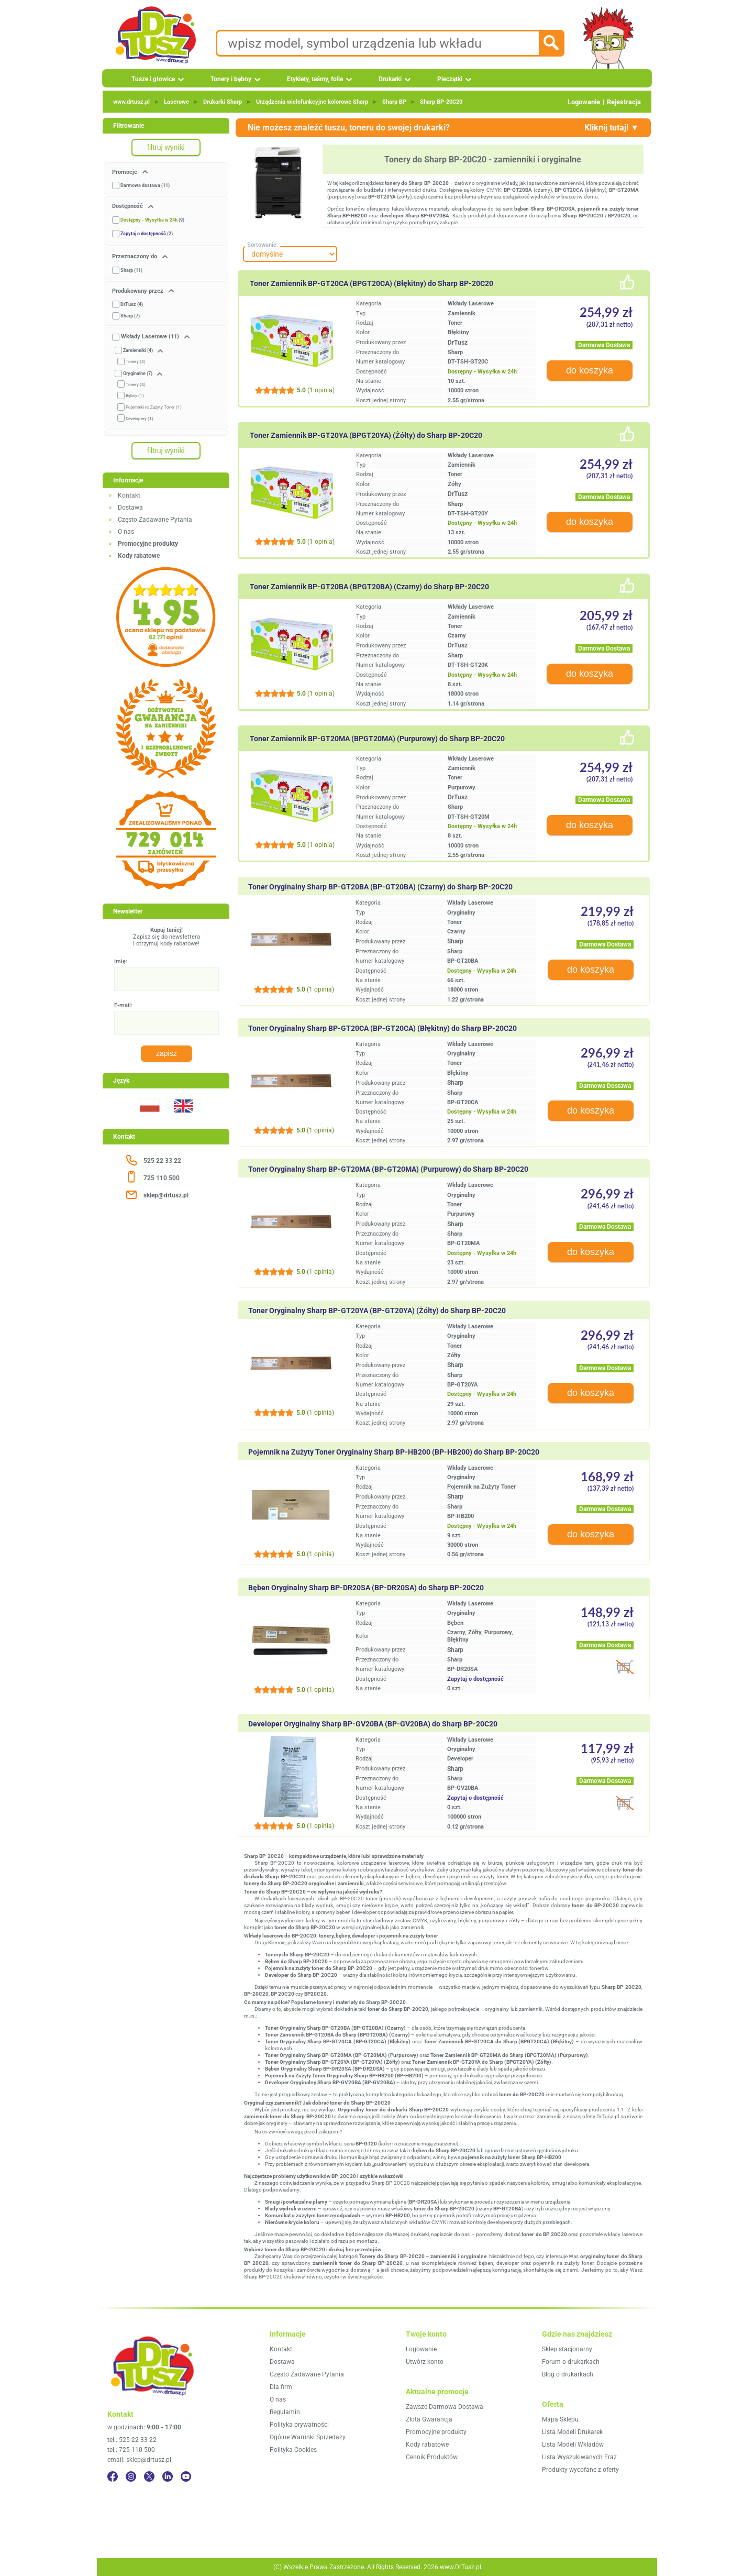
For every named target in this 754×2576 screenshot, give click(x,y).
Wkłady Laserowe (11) (150, 336)
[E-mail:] (166, 1023)
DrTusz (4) (131, 304)
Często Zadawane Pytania (155, 519)
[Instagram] (131, 2476)
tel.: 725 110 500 (131, 2449)
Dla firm (281, 2387)
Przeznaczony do (135, 256)
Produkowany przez (138, 291)
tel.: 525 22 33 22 (132, 2439)
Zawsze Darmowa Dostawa (444, 2406)
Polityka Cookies (293, 2449)
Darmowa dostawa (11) (145, 185)
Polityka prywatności (299, 2424)
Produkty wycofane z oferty (580, 2469)
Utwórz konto (424, 2361)
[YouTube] (186, 2476)
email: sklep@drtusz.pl (139, 2459)
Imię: (120, 961)
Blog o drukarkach (567, 2374)
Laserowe (176, 101)
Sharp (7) (130, 315)
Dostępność (128, 206)
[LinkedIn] (167, 2476)
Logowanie (584, 102)
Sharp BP (394, 101)
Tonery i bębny (230, 79)
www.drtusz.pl (131, 101)
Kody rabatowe (427, 2444)
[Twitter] (149, 2476)
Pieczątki (449, 79)
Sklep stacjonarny (567, 2349)
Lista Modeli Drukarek (572, 2432)
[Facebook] (112, 2476)
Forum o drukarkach (571, 2361)
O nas (126, 531)
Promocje (125, 172)
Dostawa (130, 507)
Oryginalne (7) (137, 373)
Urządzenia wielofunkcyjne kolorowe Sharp (312, 101)
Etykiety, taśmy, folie (315, 79)
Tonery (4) (136, 361)
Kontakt (129, 495)
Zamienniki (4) (138, 350)
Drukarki (390, 79)
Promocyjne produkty (436, 2432)
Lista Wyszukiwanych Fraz (579, 2457)
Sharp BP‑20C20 (441, 101)
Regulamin (285, 2412)
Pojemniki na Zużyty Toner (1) (154, 407)
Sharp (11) (131, 270)
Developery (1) (139, 418)
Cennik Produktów (432, 2457)
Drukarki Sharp (222, 101)
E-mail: (123, 1005)
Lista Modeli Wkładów (573, 2444)
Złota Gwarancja (429, 2419)
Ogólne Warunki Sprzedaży (308, 2437)
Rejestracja (624, 102)
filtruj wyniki (166, 147)
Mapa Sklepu (560, 2419)
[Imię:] (166, 979)
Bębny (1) (135, 395)
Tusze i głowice (153, 79)
